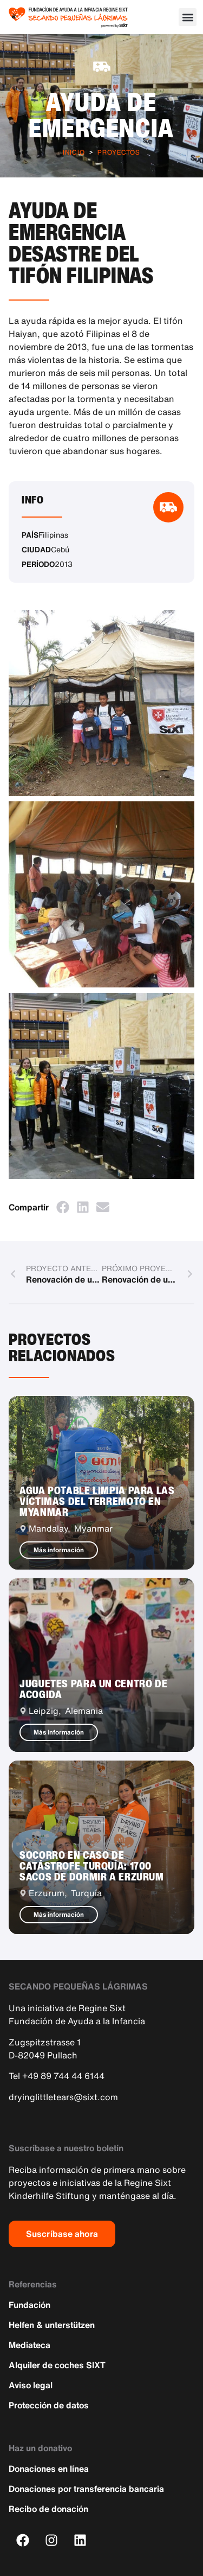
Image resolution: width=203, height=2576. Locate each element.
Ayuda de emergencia (101, 114)
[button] (188, 17)
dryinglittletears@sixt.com (63, 2096)
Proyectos (118, 152)
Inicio (74, 152)
